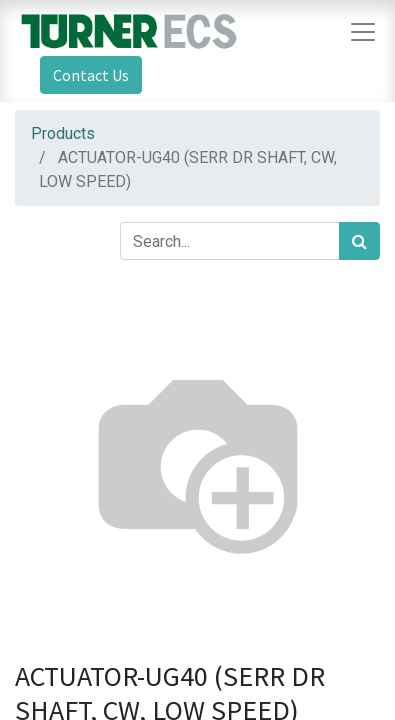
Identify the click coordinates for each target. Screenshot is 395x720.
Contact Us (91, 75)
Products (63, 133)
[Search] (359, 241)
